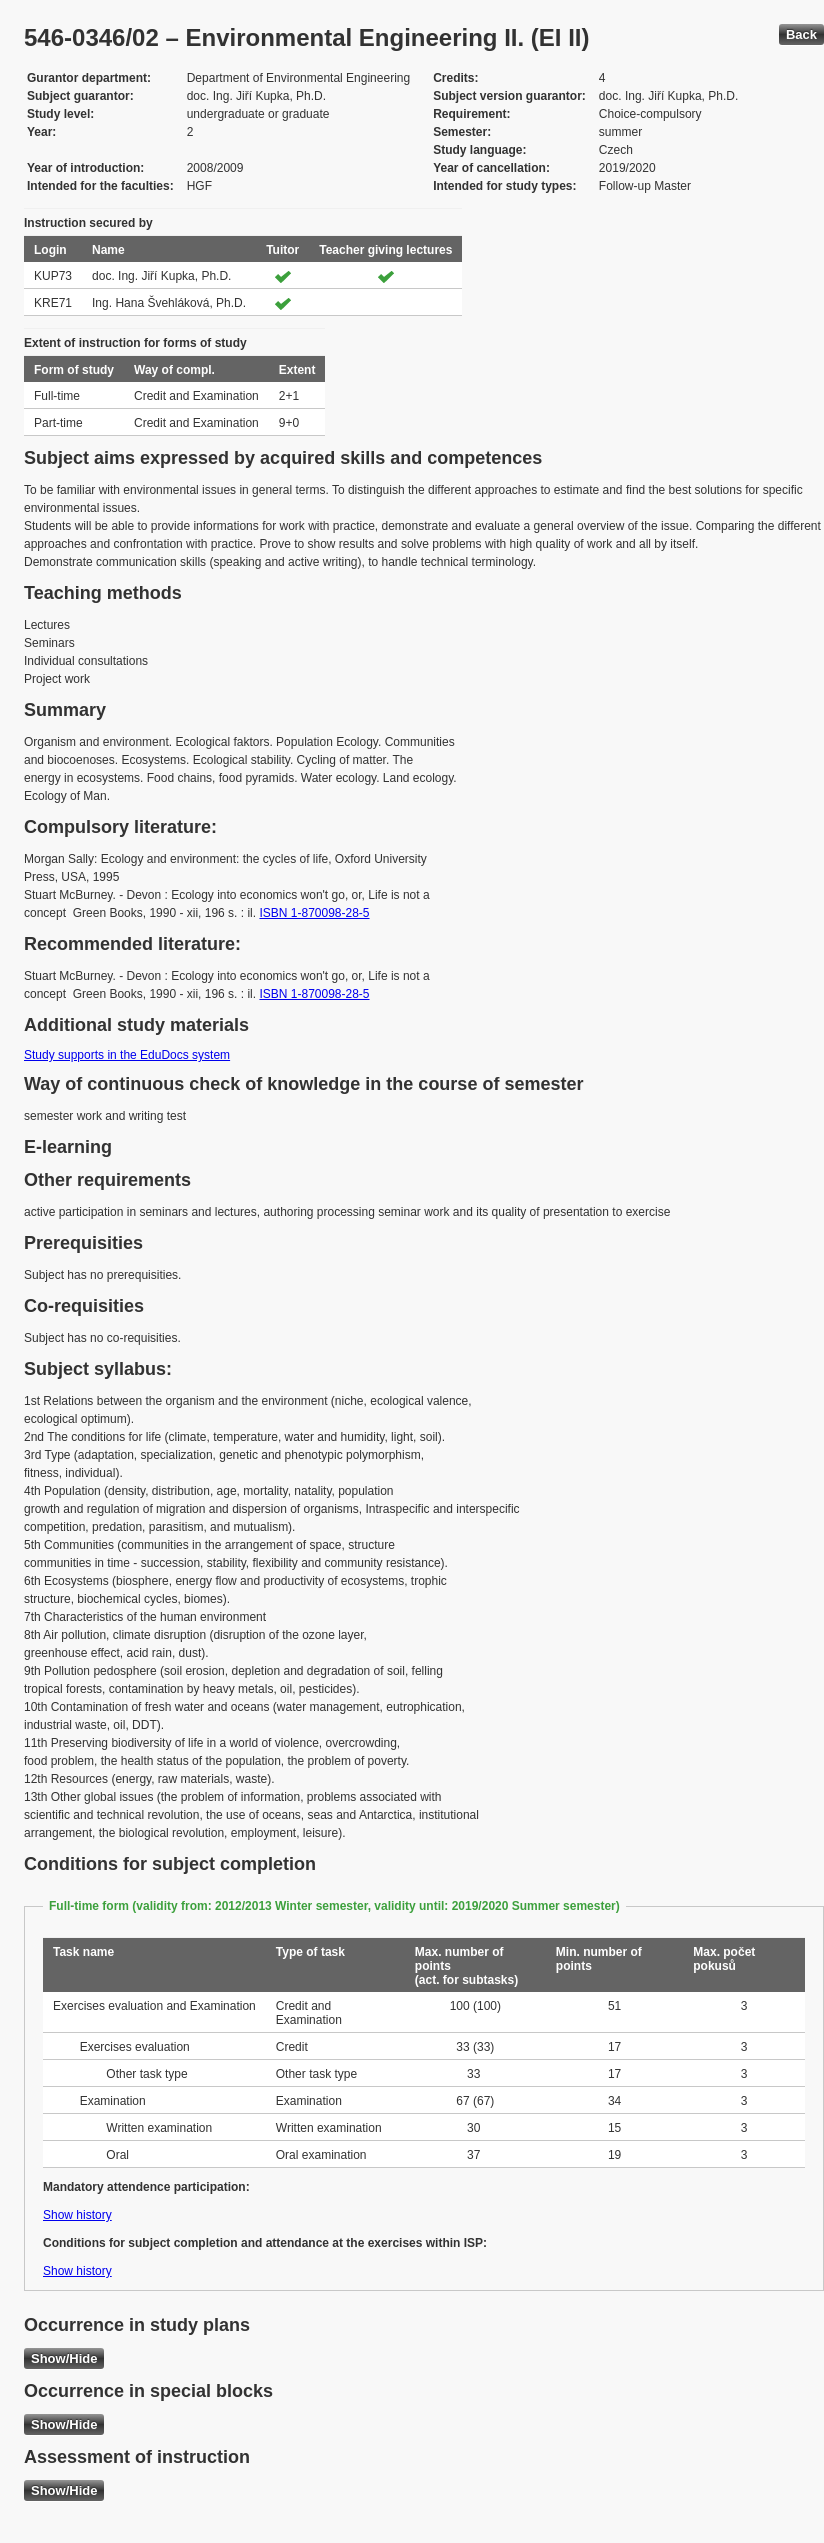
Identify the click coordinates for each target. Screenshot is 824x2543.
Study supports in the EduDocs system (127, 1055)
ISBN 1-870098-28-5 (314, 913)
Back (801, 34)
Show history (77, 2215)
